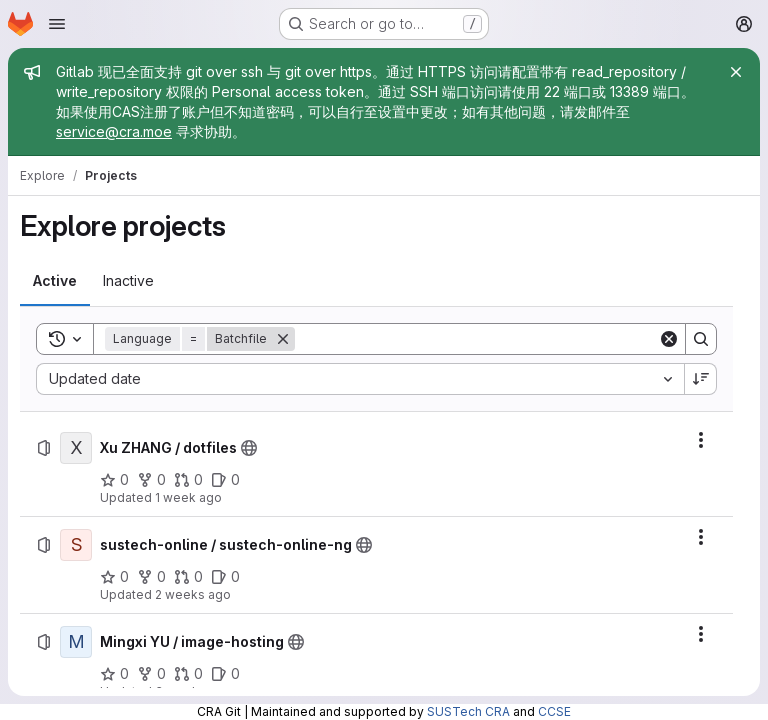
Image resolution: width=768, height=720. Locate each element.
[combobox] (360, 379)
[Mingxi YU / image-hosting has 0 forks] (151, 674)
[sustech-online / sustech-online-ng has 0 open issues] (225, 577)
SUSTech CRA (468, 711)
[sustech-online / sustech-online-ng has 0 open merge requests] (188, 577)
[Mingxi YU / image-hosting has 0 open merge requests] (188, 674)
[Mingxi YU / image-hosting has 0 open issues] (225, 674)
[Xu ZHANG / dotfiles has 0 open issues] (225, 480)
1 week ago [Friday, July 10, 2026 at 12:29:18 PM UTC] (188, 497)
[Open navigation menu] (57, 24)
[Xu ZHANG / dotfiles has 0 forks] (151, 480)
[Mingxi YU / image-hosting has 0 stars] (114, 674)
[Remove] (283, 339)
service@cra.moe (114, 131)
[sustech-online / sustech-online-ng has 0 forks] (151, 577)
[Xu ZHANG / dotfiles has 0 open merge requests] (188, 480)
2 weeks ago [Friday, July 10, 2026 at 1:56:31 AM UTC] (193, 594)
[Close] (736, 72)
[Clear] (669, 339)
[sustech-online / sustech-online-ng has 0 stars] (114, 577)
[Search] (476, 339)
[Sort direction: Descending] (701, 379)
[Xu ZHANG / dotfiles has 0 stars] (114, 480)
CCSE (554, 711)
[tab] (55, 281)
